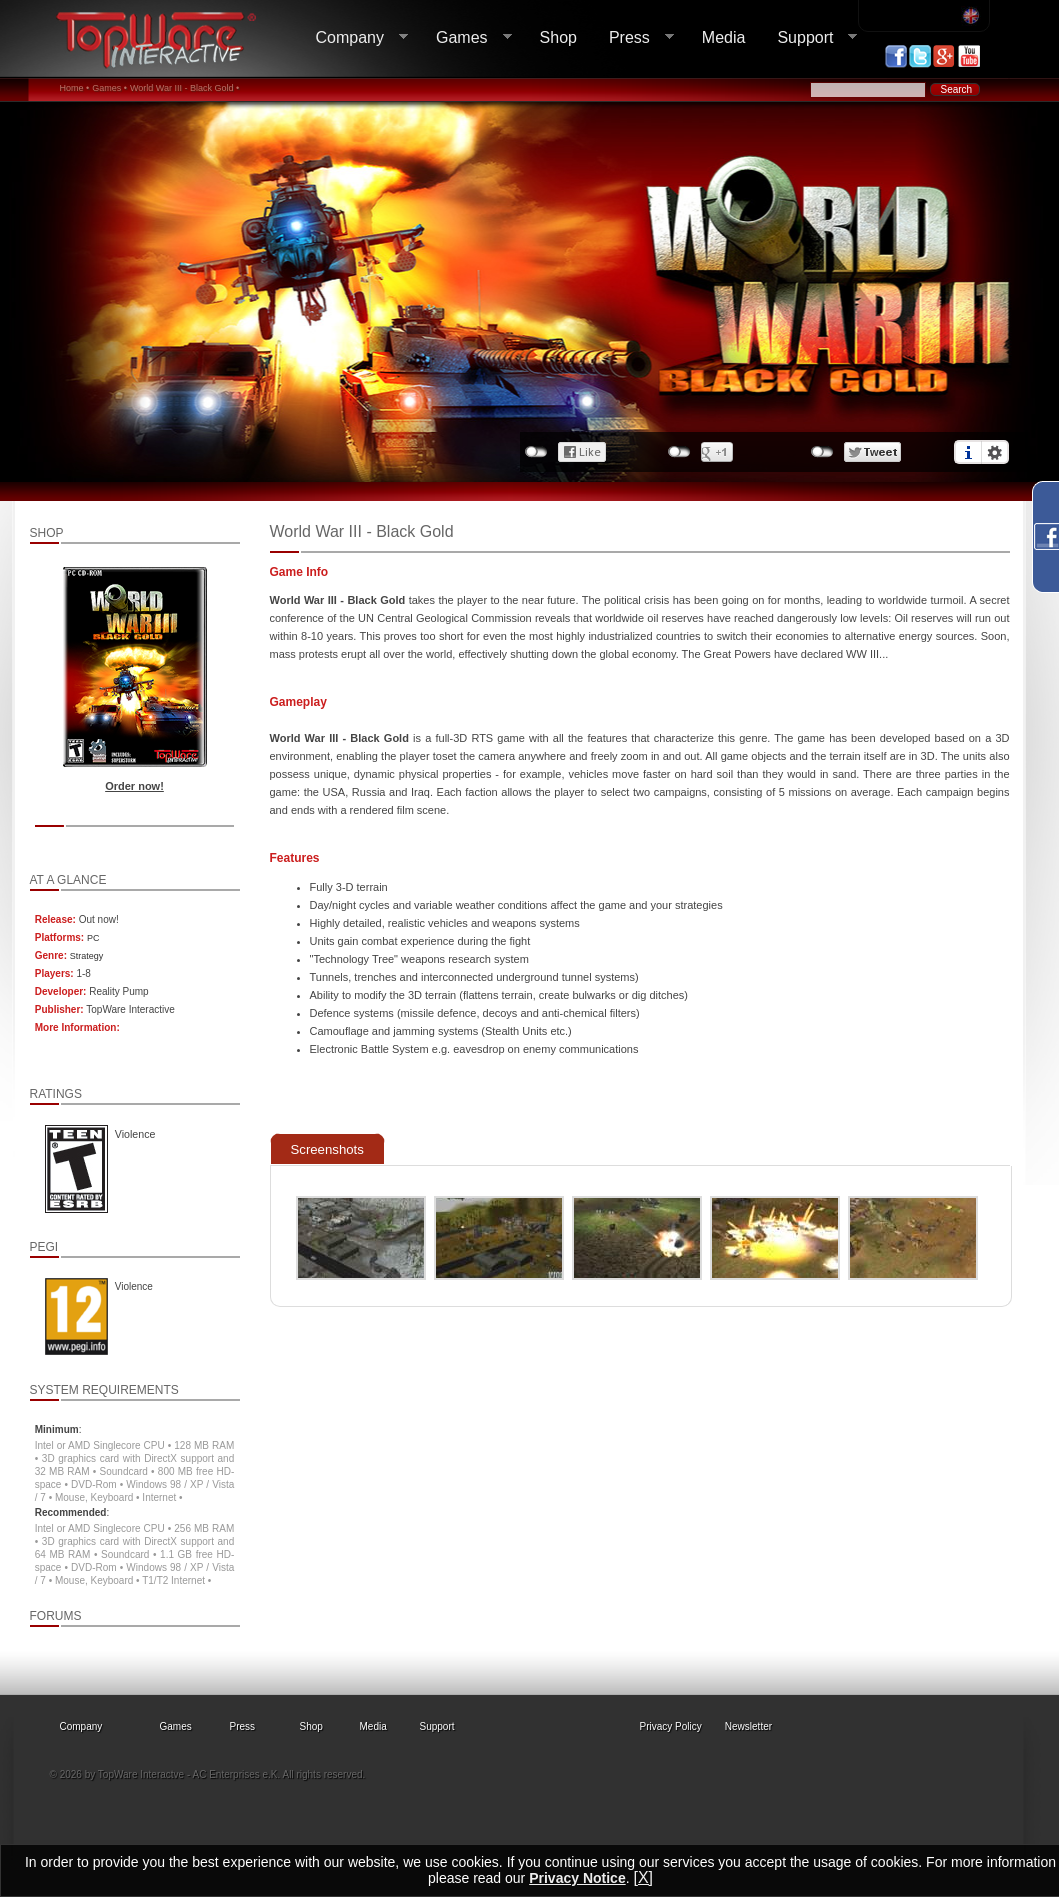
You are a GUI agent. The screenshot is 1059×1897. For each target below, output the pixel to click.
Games (466, 38)
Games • (109, 88)
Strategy (87, 956)
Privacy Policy (671, 1726)
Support (809, 38)
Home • (75, 88)
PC (93, 938)
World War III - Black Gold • (184, 88)
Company (354, 38)
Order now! (134, 786)
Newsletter (748, 1726)
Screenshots (327, 1149)
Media (724, 37)
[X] (643, 1877)
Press (633, 38)
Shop (558, 37)
